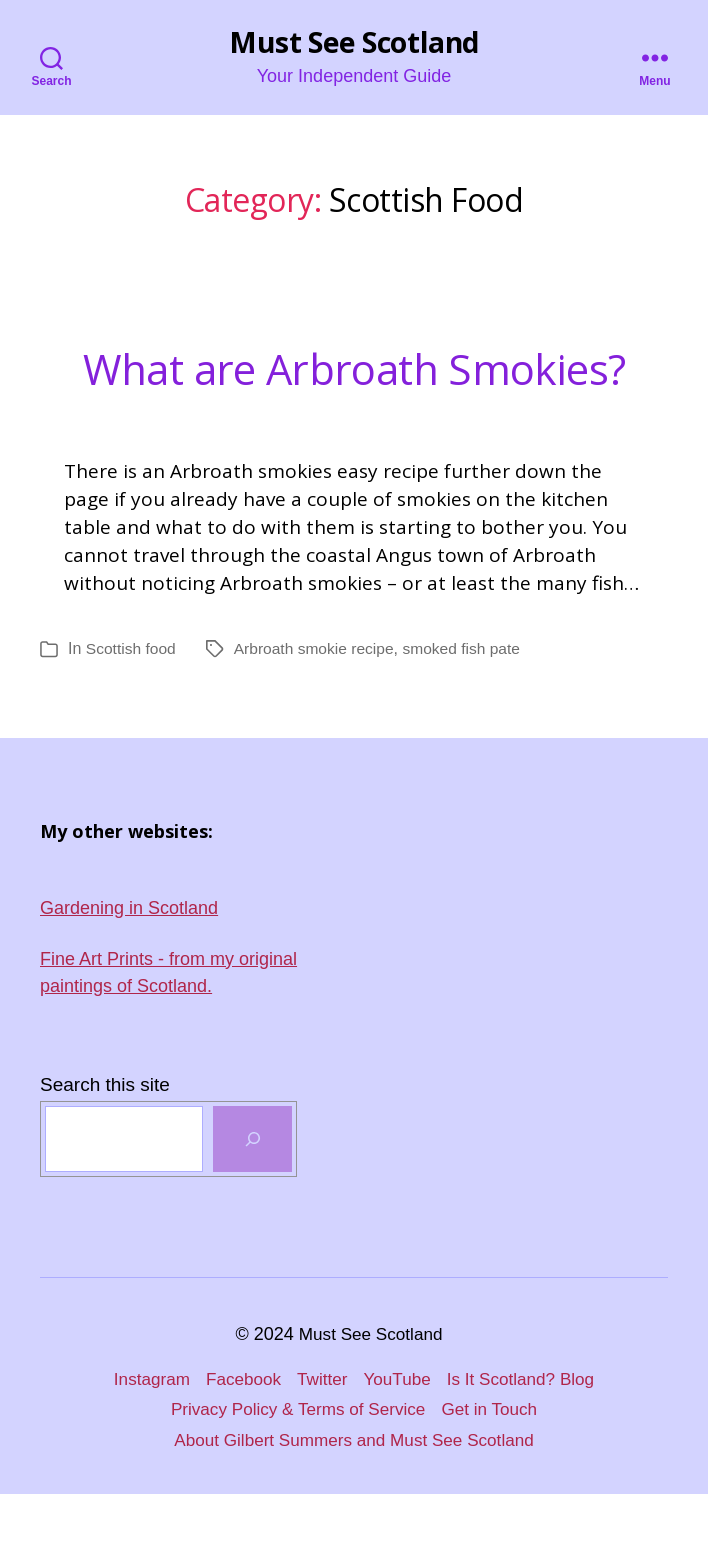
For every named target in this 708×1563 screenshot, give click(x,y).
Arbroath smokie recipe (318, 717)
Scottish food (132, 717)
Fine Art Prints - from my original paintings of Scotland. (168, 1041)
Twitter (320, 1448)
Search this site (105, 1153)
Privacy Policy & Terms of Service (296, 1478)
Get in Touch (496, 1478)
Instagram (143, 1448)
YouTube (398, 1448)
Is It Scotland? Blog (527, 1448)
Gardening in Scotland (129, 977)
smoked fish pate (470, 717)
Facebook (238, 1448)
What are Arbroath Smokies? (354, 398)
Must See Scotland (353, 43)
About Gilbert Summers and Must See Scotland (354, 1509)
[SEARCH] (252, 1208)
